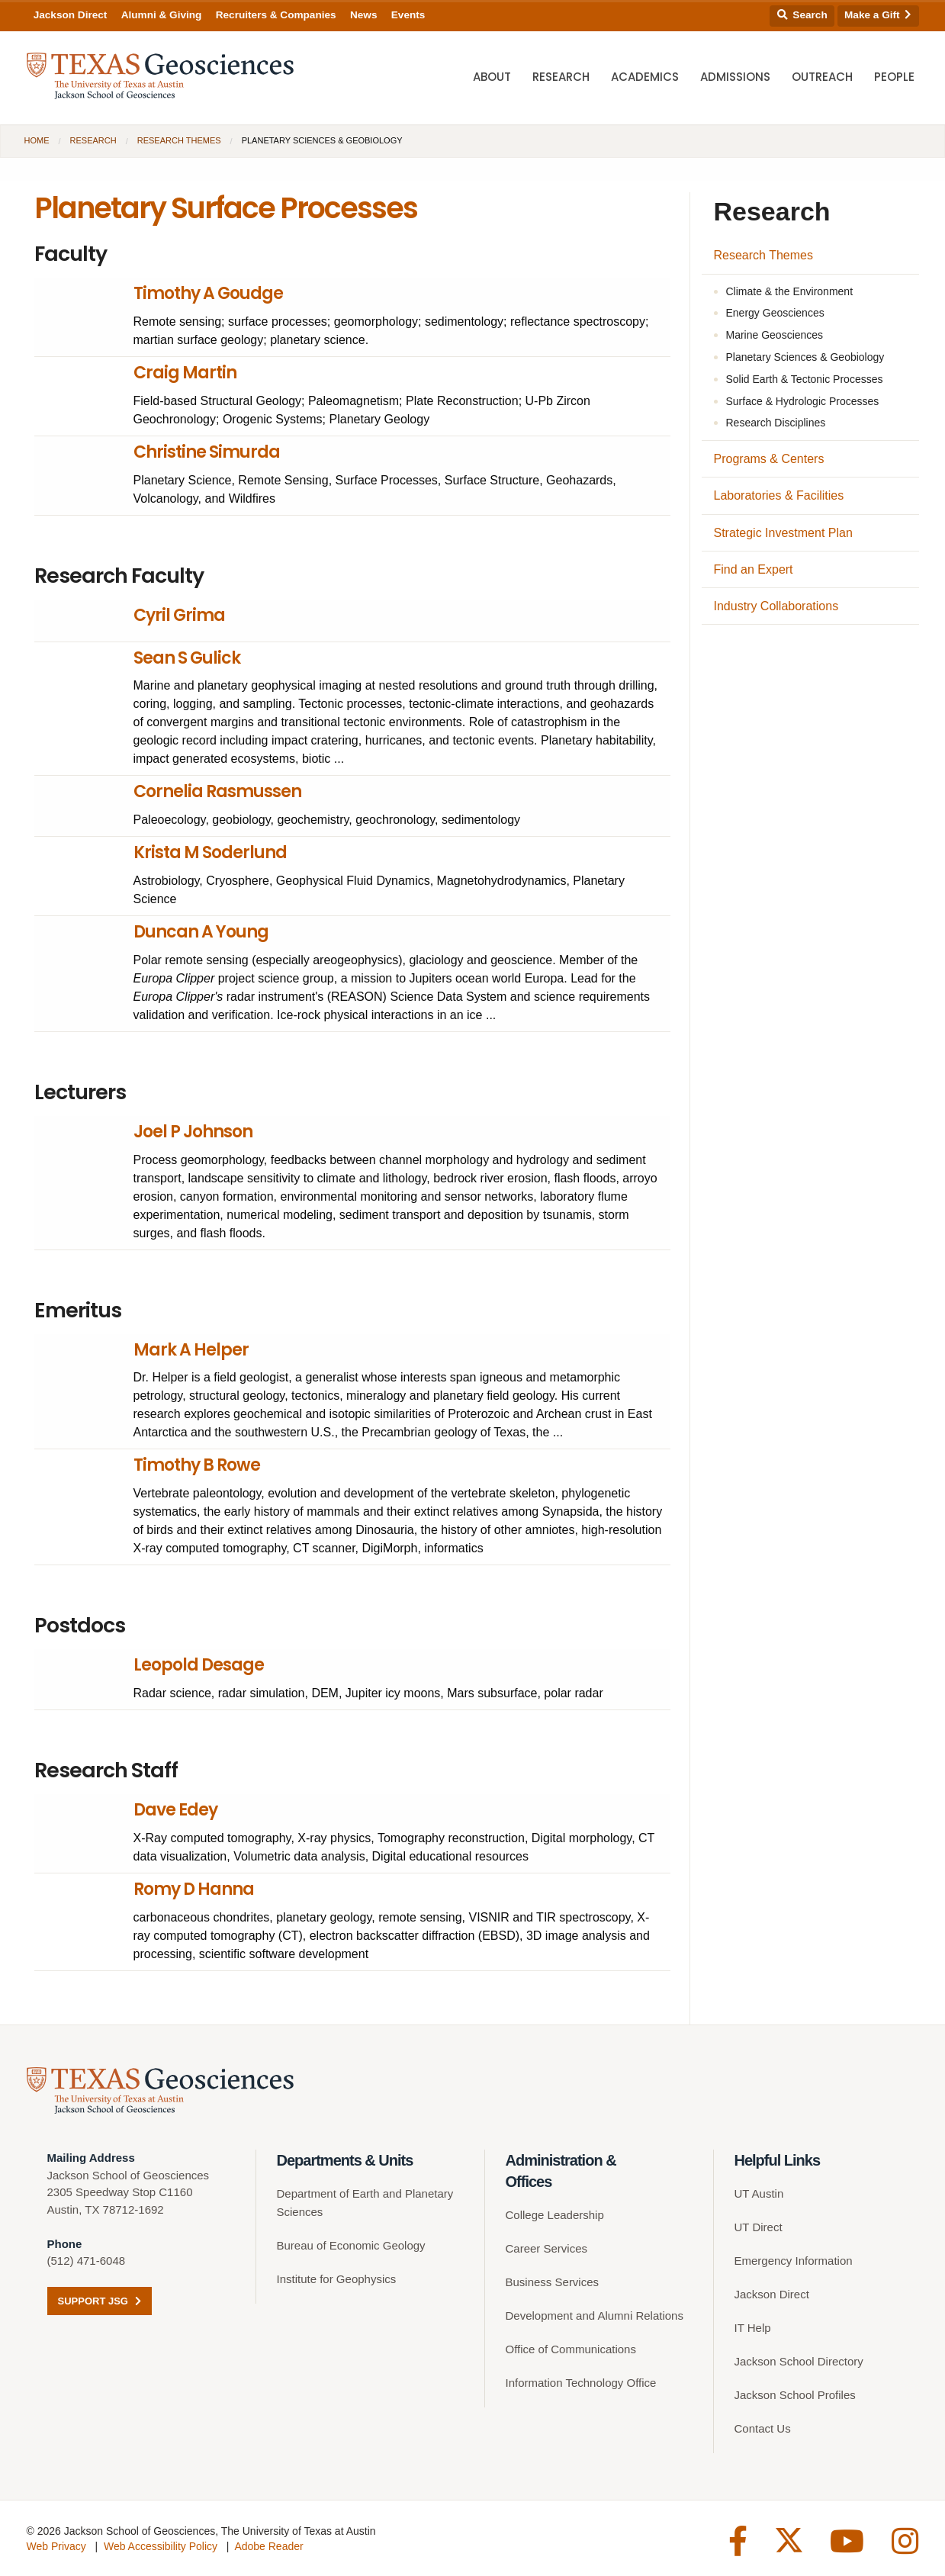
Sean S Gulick (186, 658)
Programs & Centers (769, 458)
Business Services (552, 2281)
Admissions (735, 77)
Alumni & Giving (161, 15)
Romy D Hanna (193, 1889)
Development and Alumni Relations (594, 2315)
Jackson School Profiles (795, 2394)
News (364, 15)
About (492, 77)
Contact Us (762, 2428)
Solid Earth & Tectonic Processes (804, 379)
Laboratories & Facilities (779, 495)
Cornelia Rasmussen (217, 791)
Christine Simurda (206, 452)
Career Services (547, 2248)
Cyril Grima (179, 615)
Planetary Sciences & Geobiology (805, 357)
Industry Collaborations (776, 606)
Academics (645, 77)
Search (802, 15)
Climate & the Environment (789, 291)
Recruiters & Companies (276, 15)
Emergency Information (793, 2260)
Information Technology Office (581, 2382)
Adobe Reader (268, 2546)
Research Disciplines (776, 422)
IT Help (752, 2327)
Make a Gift (877, 15)
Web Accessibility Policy (160, 2546)
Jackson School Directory (798, 2361)
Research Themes (179, 140)
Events (408, 15)
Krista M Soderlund (210, 852)
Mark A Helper (191, 1350)
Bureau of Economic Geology (351, 2245)
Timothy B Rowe (196, 1465)
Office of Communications (571, 2349)
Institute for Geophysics (337, 2278)
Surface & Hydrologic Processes (802, 401)
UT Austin (759, 2193)
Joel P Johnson (192, 1131)
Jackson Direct (71, 15)
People (894, 77)
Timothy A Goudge (208, 293)
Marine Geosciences (775, 335)
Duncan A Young (200, 932)
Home (37, 140)
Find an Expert (753, 569)
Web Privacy (56, 2546)
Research (561, 77)
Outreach (822, 77)
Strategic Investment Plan (783, 532)
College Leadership (555, 2214)
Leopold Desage (198, 1665)
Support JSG (99, 2301)
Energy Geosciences (775, 313)
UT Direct (758, 2227)
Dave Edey (175, 1810)
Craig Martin (184, 372)
